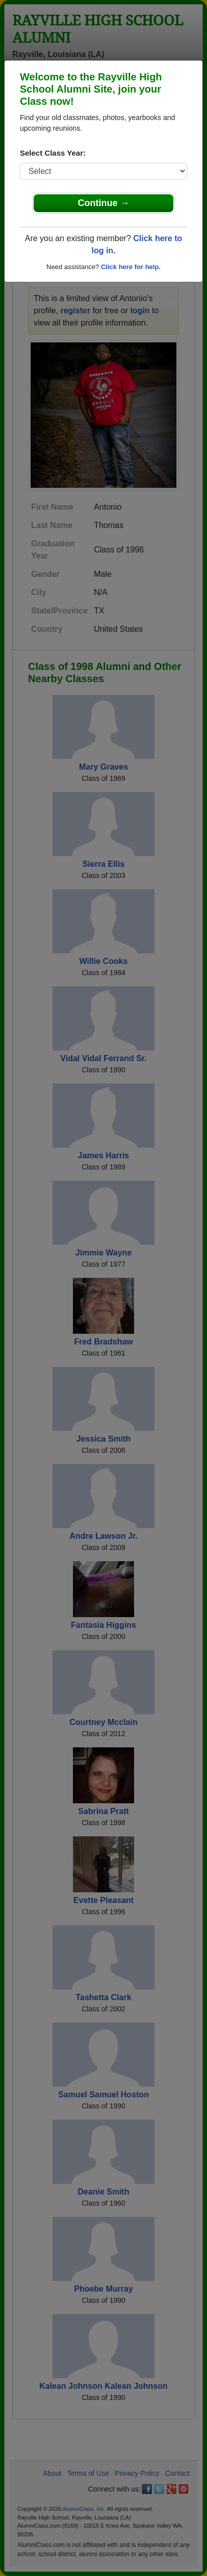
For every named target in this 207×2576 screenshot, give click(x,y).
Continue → (104, 203)
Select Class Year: (53, 153)
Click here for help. (131, 267)
